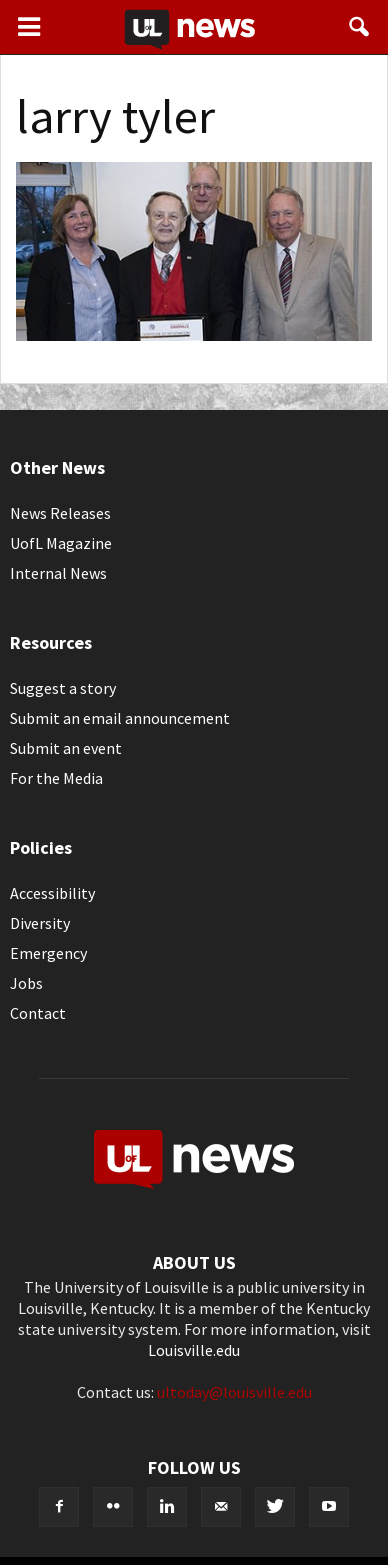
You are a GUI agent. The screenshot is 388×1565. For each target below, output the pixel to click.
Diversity (40, 923)
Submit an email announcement (120, 718)
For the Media (56, 778)
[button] (360, 27)
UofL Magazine (61, 543)
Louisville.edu (194, 1350)
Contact (38, 1013)
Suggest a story (63, 688)
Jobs (26, 983)
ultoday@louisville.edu (234, 1392)
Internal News (58, 573)
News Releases (60, 513)
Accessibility (52, 893)
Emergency (48, 953)
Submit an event (66, 748)
